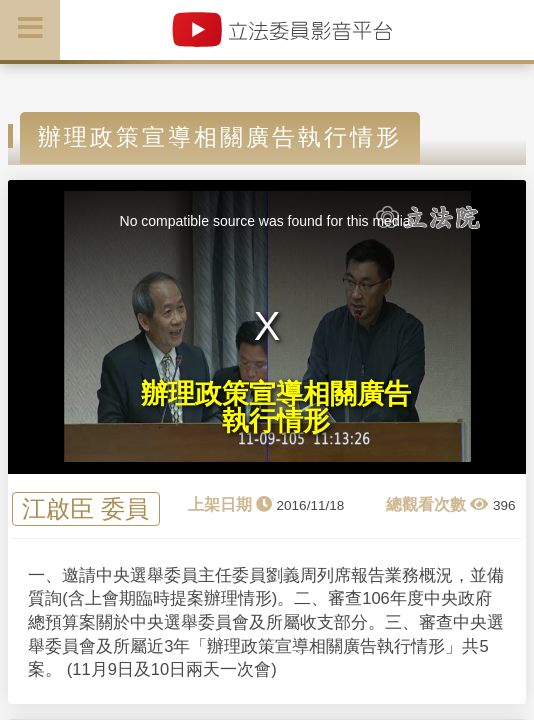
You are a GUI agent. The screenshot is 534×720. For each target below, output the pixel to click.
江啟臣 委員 (85, 509)
